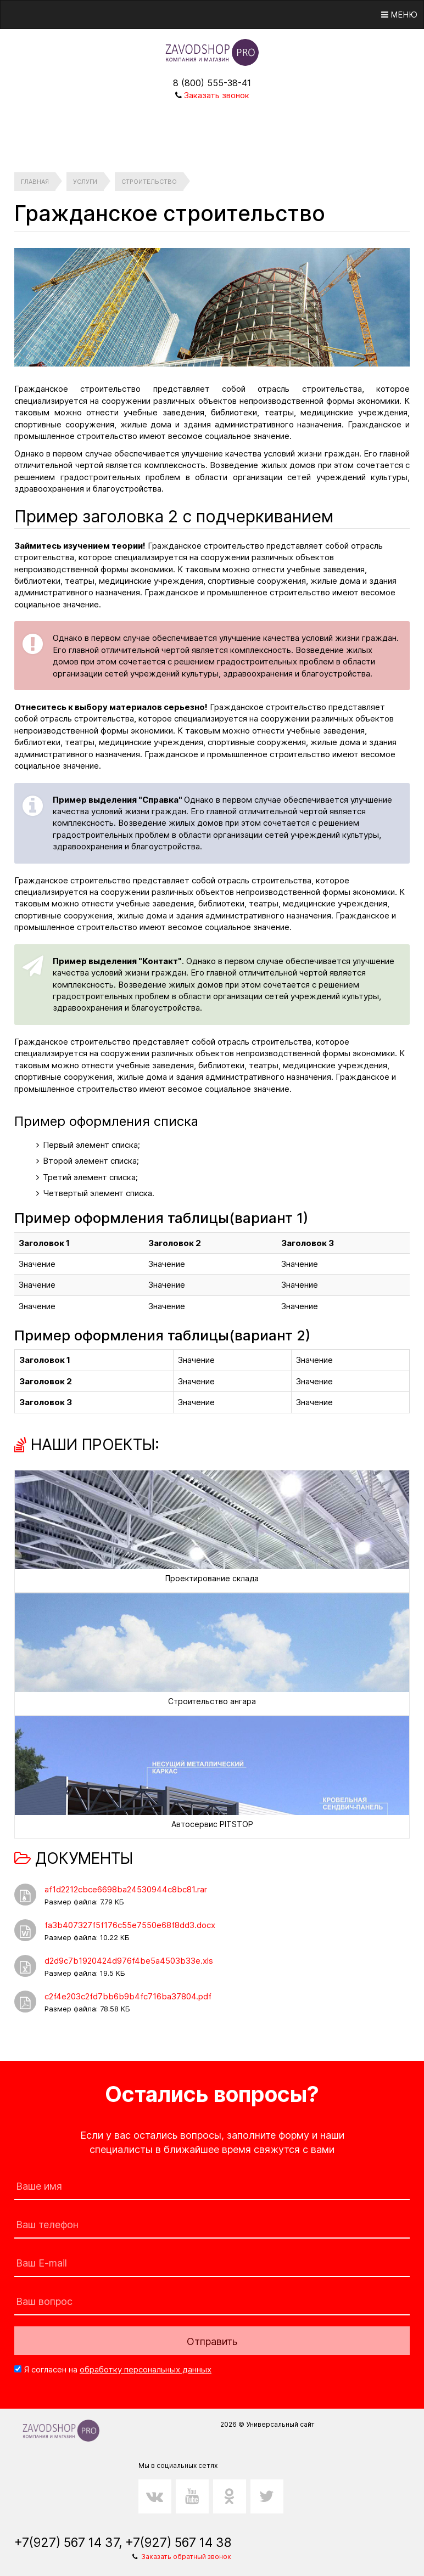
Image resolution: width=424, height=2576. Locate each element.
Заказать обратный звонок (186, 2556)
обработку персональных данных (145, 2369)
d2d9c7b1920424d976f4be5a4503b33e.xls (128, 1960)
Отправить (212, 2341)
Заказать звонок (216, 95)
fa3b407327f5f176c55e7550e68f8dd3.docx (129, 1925)
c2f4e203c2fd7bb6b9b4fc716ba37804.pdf (127, 1996)
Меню (399, 14)
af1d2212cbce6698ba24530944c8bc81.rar (125, 1889)
